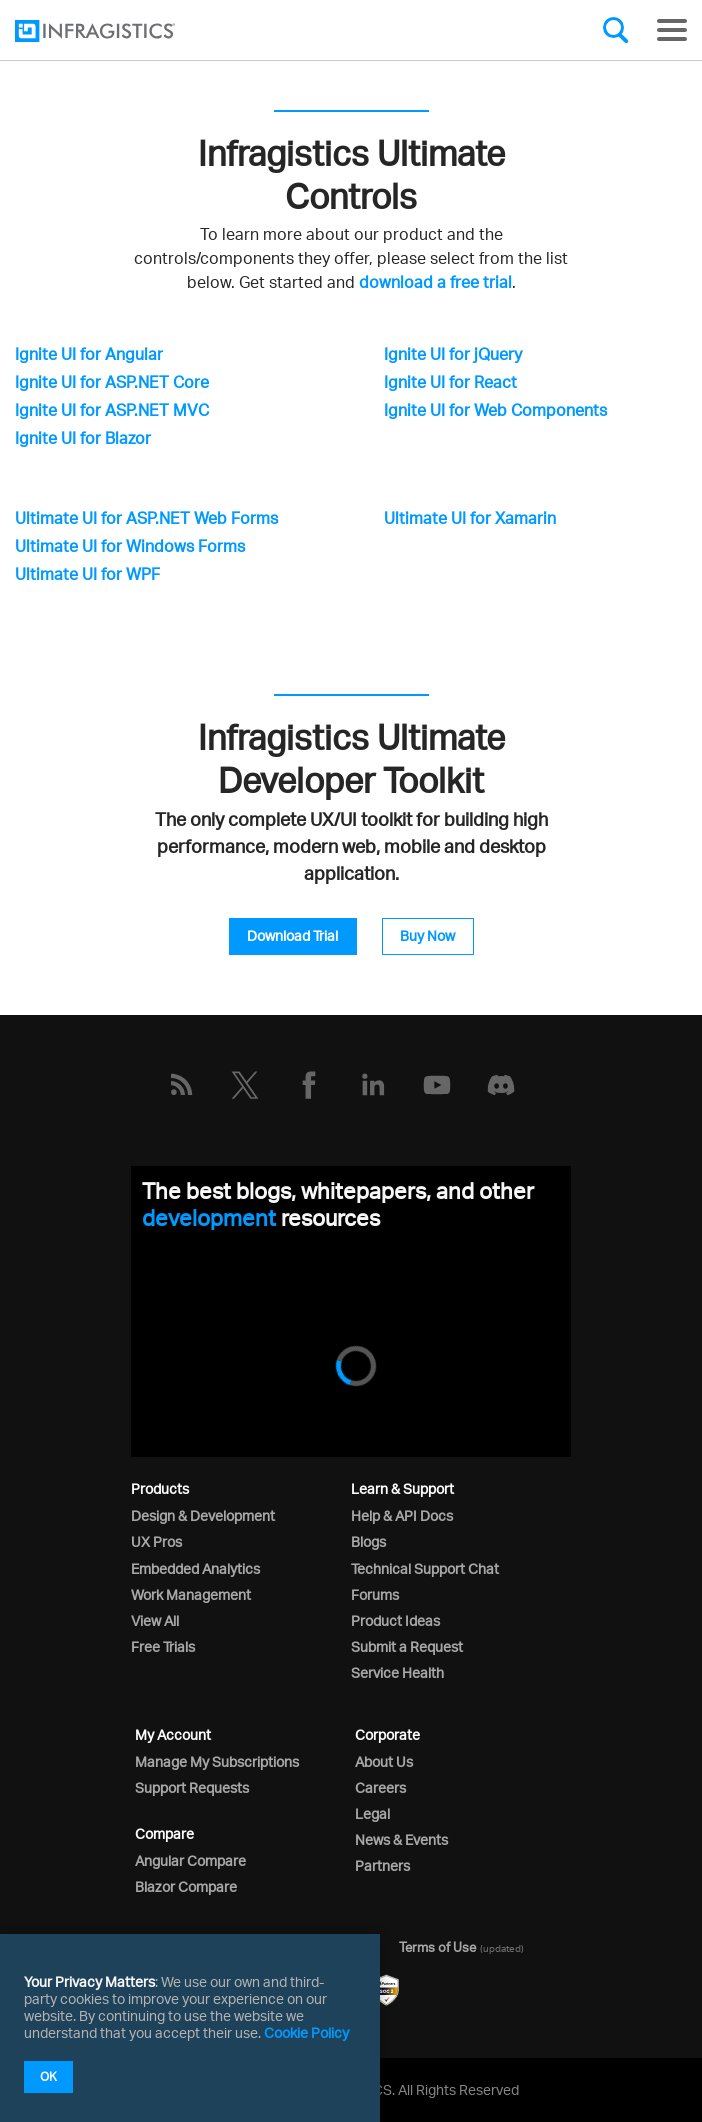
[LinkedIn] (373, 1085)
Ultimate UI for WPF (87, 574)
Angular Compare (190, 1860)
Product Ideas (395, 1620)
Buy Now (427, 935)
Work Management (191, 1594)
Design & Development (203, 1515)
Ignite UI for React (450, 382)
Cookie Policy (306, 2032)
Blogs (368, 1541)
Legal (372, 1813)
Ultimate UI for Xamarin (470, 518)
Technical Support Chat (425, 1568)
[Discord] (501, 1085)
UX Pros (156, 1541)
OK (48, 2076)
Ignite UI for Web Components (495, 410)
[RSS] (181, 1085)
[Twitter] (245, 1085)
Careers (380, 1787)
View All (155, 1620)
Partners (382, 1865)
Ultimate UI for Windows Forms (130, 546)
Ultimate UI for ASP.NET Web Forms (146, 518)
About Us (384, 1761)
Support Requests (192, 1787)
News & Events (401, 1839)
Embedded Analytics (195, 1568)
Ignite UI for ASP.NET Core (112, 382)
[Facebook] (309, 1085)
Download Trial (292, 935)
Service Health (397, 1672)
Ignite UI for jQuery (453, 354)
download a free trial (435, 282)
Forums (375, 1594)
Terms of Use (437, 1947)
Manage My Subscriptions (217, 1761)
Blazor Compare (186, 1886)
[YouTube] (437, 1085)
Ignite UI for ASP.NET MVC (112, 410)
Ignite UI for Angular (89, 354)
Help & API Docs (402, 1515)
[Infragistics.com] (115, 31)
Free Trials (163, 1646)
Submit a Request (407, 1646)
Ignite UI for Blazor (83, 438)
